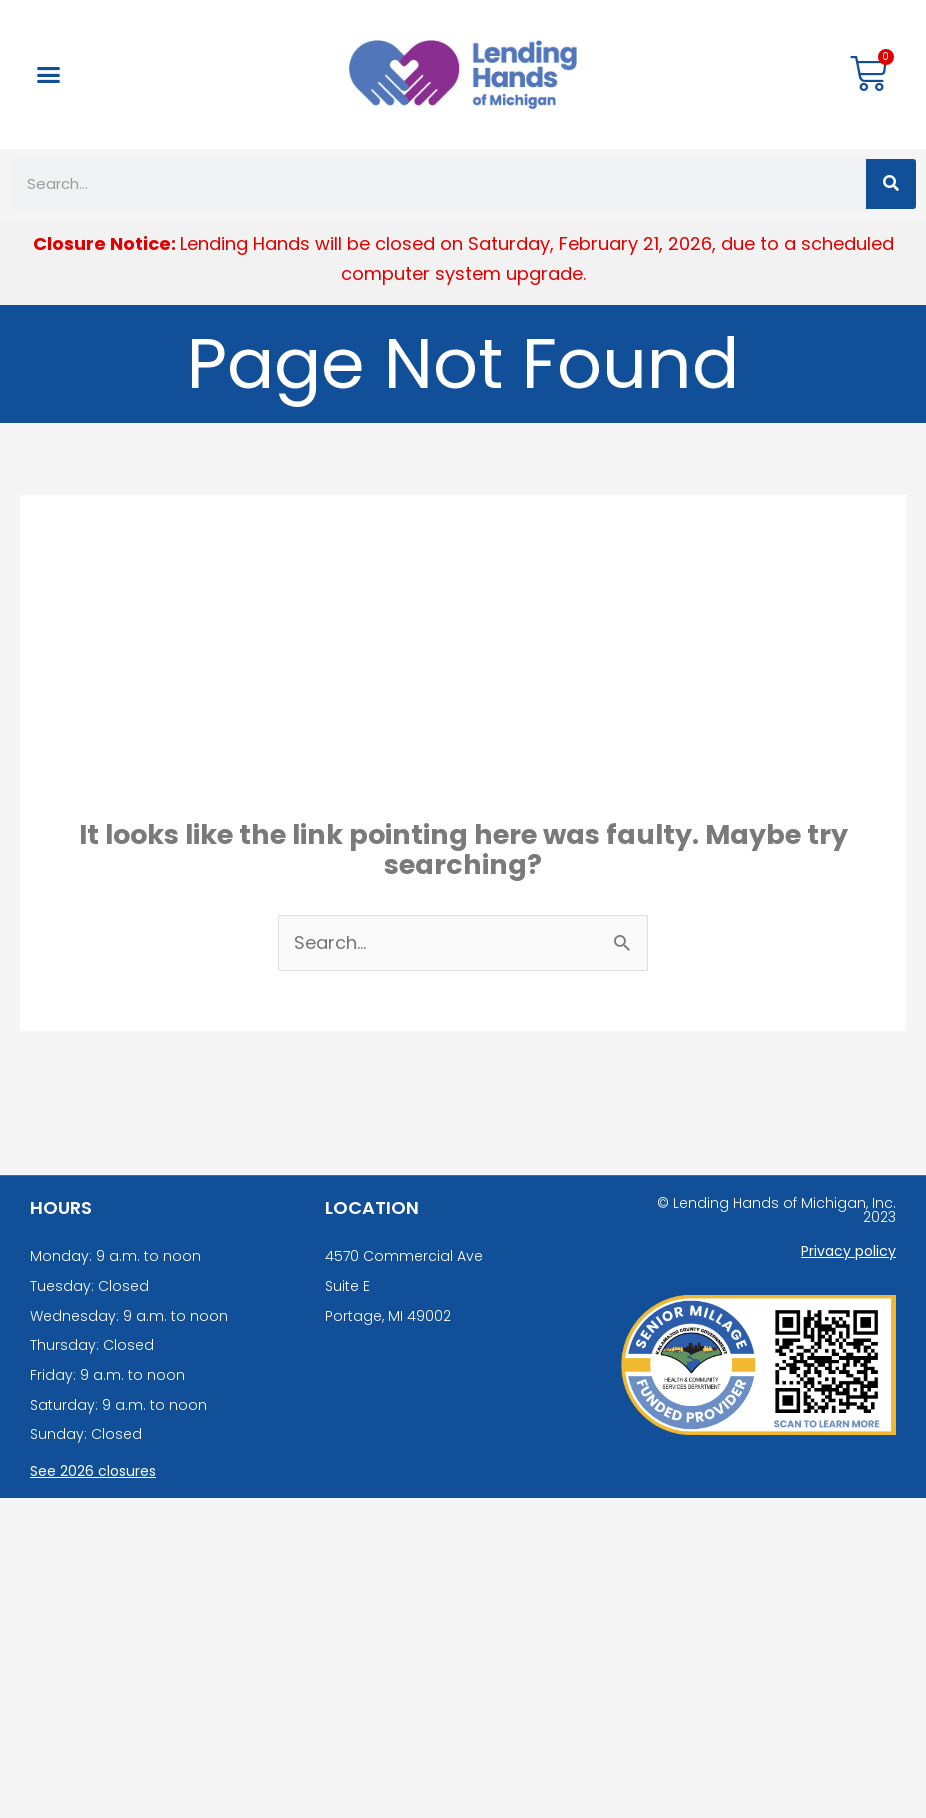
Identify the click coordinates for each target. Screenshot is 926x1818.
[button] (49, 75)
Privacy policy (848, 1251)
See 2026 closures (93, 1471)
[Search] (891, 184)
